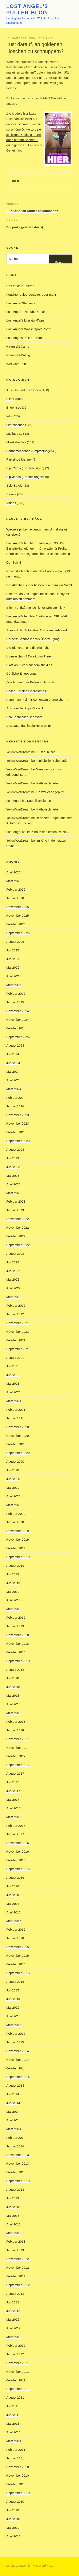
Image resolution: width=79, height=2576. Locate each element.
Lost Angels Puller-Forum (24, 338)
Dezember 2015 (17, 1947)
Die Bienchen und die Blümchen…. (30, 647)
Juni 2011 (13, 2415)
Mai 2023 (12, 1175)
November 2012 (17, 2267)
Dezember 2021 (17, 1323)
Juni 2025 (13, 959)
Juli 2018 (12, 1678)
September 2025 (18, 933)
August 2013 (15, 2189)
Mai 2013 (12, 2215)
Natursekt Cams (17, 346)
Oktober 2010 (15, 2484)
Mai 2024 (12, 1071)
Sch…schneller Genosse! (24, 717)
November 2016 (17, 1851)
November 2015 (17, 1955)
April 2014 (13, 2120)
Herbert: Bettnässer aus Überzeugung (33, 639)
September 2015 (18, 1973)
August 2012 (15, 2293)
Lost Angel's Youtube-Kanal (25, 311)
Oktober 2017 (15, 1756)
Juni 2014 (13, 2103)
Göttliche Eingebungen (22, 673)
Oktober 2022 (15, 1236)
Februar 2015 (15, 2033)
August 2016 (15, 1877)
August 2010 (15, 2501)
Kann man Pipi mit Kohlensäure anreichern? (37, 699)
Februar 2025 (15, 993)
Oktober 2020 (15, 1444)
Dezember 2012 (17, 2259)
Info (15, 181)
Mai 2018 (12, 1695)
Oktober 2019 (15, 1548)
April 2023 (13, 1184)
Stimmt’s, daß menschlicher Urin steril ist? (35, 607)
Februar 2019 (15, 1617)
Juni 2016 (13, 1895)
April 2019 (13, 1600)
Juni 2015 (13, 1999)
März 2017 (13, 1817)
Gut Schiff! (13, 562)
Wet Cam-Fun (16, 364)
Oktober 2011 (15, 2380)
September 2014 (18, 2077)
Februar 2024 (15, 1097)
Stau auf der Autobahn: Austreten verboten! (36, 630)
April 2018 (13, 1704)
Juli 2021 (12, 1366)
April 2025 (13, 976)
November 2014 (17, 2059)
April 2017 (13, 1808)
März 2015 (13, 2025)
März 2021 (13, 1401)
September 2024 (18, 1037)
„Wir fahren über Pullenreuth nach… (31, 682)
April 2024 (13, 1080)
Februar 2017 (15, 1825)
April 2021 (13, 1392)
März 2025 (13, 985)
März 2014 (13, 2129)
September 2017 (18, 1765)
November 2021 (17, 1331)
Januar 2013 (15, 2250)
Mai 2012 (12, 2319)
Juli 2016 (12, 1886)
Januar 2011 (15, 2458)
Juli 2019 (12, 1574)
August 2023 (15, 1149)
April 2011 (13, 2432)
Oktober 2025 (15, 924)
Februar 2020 (15, 1513)
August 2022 (15, 1253)
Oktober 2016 (15, 1860)
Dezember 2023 (17, 1115)
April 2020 (13, 1496)
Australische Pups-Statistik (25, 708)
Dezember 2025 (17, 907)
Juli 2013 (12, 2198)
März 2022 (13, 1297)
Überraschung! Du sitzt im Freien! (29, 656)
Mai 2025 (12, 967)
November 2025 (17, 915)
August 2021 (15, 1357)
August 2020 (15, 1461)
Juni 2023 (13, 1167)
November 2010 (17, 2475)
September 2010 (18, 2493)
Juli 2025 (12, 950)
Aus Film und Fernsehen (23, 390)
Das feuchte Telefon (20, 286)
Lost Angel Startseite (20, 303)
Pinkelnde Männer (19, 459)
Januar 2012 (15, 2354)
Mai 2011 (12, 2423)
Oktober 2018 (15, 1652)
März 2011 (13, 2441)
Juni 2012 (13, 2311)
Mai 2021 (12, 1383)
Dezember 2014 (17, 2051)
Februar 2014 (15, 2137)
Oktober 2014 (15, 2068)
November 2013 (17, 2163)
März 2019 (13, 1609)
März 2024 (13, 1089)
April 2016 (13, 1912)
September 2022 (18, 1245)
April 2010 (13, 2536)
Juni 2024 (13, 1063)
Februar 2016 (15, 1929)
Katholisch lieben (48, 783)
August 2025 (15, 941)
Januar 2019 (15, 1626)
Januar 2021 (15, 1418)
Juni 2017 (13, 1791)
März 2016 (13, 1921)
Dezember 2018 (17, 1635)
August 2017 (15, 1773)
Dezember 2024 (17, 1011)
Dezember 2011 (17, 2363)
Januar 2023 (15, 1210)
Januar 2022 (15, 1314)
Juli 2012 (12, 2302)
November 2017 (17, 1747)
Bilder (10, 399)
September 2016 (18, 1869)
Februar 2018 (15, 1721)
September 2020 (18, 1453)
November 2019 (17, 1539)
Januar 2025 (15, 1002)
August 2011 (15, 2397)
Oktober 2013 (15, 2172)
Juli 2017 (12, 1782)
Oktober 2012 (15, 2276)
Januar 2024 (15, 1106)
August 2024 (15, 1045)
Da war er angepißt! (50, 792)
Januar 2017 (15, 1834)
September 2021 (18, 1349)
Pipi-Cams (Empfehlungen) (25, 468)
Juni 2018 (13, 1687)
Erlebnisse (13, 407)
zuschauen (22, 124)
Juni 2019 (13, 1583)
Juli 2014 (12, 2094)
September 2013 (18, 2181)
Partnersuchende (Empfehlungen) (30, 451)
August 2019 (15, 1565)
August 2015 (15, 1981)
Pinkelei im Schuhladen (52, 760)
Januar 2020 (15, 1522)
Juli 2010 (12, 2510)
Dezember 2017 (17, 1739)
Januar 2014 (15, 2146)
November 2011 (17, 2371)
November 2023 (17, 1123)
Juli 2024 (12, 1054)
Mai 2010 (12, 2527)
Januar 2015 (15, 2042)
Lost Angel (46, 38)
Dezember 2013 (17, 2155)
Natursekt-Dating (18, 355)
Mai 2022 (12, 1279)
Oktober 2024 (15, 1028)
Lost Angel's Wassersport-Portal (28, 329)
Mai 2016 (12, 1903)
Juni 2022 (13, 1271)
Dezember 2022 (17, 1219)
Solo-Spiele (14, 485)
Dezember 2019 (17, 1531)
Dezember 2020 (17, 1427)
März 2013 (13, 2233)
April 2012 (13, 2328)
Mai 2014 (12, 2111)
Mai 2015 (12, 2007)
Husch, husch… (47, 752)
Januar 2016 (15, 1938)
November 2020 (17, 1435)
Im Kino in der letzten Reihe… (48, 832)
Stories (11, 494)
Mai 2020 (12, 1487)
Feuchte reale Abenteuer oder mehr (31, 294)
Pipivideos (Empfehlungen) (25, 477)
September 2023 (18, 1141)
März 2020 (13, 1505)
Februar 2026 (15, 889)
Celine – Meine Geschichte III (27, 691)
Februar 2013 (15, 2241)
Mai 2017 (12, 1799)
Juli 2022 (12, 1262)
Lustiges (12, 433)
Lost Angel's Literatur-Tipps (25, 320)
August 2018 (15, 1669)
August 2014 (15, 2085)
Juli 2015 (12, 1990)
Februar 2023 (15, 1201)
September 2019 (18, 1557)
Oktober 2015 (15, 1964)
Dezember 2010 (17, 2467)
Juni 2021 (13, 1375)
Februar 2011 (15, 2449)
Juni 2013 (13, 2207)
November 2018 (17, 1643)
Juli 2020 (12, 1470)
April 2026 (13, 872)
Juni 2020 (13, 1479)
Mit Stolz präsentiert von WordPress (29, 2565)
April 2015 (13, 2016)
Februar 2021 (15, 1409)
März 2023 (13, 1193)
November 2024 (17, 1019)
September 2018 (18, 1661)
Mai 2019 (12, 1591)
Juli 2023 (12, 1158)
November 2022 (17, 1227)
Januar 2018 (15, 1730)
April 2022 (13, 1288)
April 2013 (13, 2224)
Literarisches (15, 425)
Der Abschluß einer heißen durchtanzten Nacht (39, 585)
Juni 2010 (13, 2519)
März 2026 (13, 881)
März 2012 (13, 2337)
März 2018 (13, 1713)
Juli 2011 (12, 2406)
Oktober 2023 (15, 1132)
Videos (11, 503)
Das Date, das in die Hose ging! (28, 725)
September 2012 (18, 2285)
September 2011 (18, 2389)
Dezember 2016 (17, 1843)
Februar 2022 (15, 1305)
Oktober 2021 (15, 1340)
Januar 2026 (15, 898)
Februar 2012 (15, 2345)
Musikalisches (16, 442)
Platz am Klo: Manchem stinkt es (29, 665)
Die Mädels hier (17, 113)
